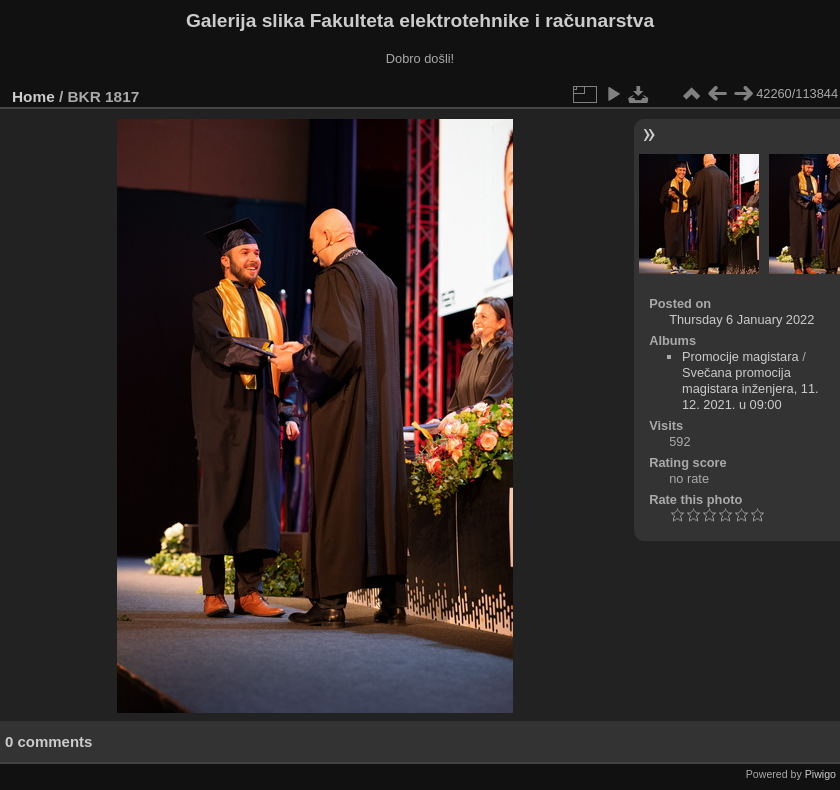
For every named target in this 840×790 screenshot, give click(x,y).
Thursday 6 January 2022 (741, 319)
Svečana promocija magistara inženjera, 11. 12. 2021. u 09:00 (750, 388)
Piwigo (820, 774)
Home (33, 96)
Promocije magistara (740, 356)
